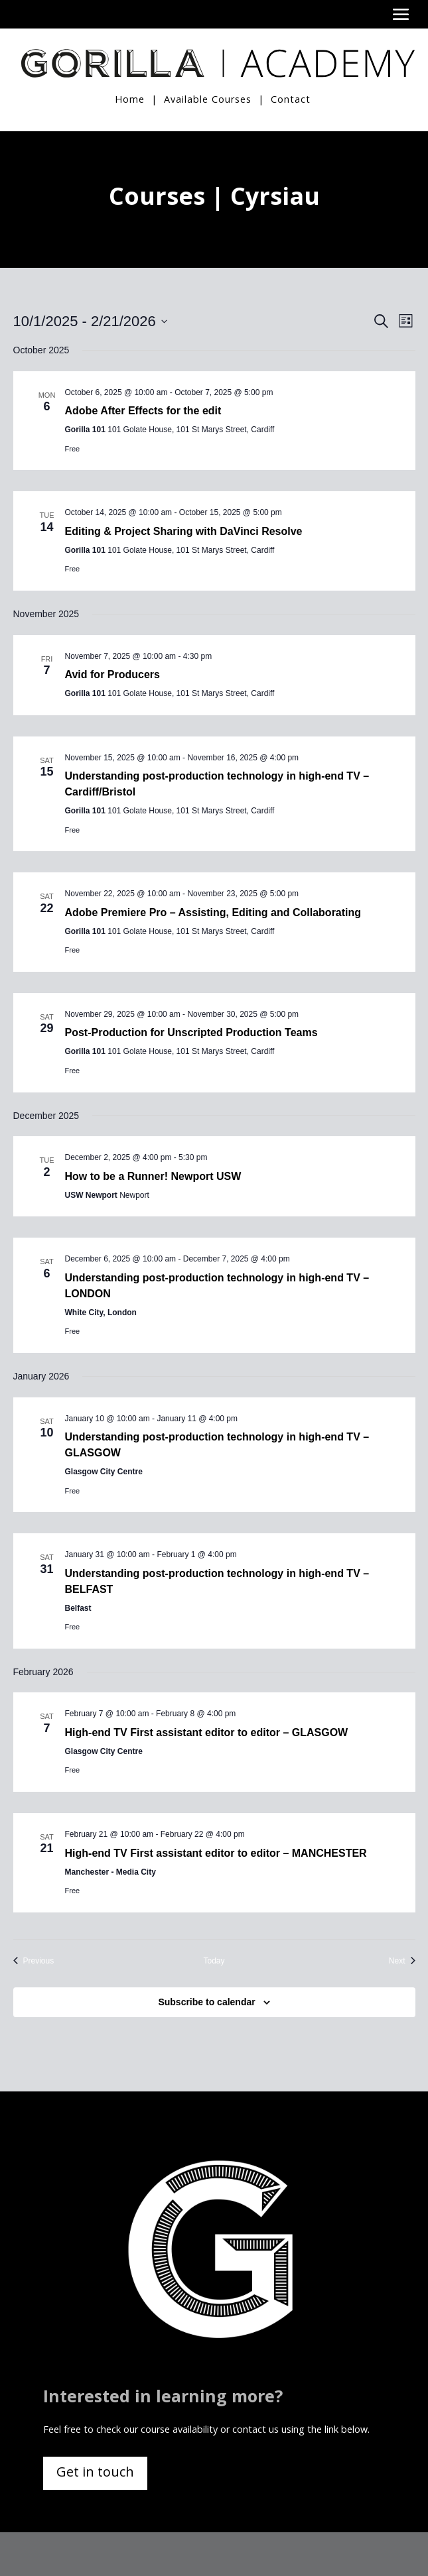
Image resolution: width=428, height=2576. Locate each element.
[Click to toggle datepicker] (90, 320)
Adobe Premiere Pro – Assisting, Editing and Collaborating (213, 911)
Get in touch (95, 2471)
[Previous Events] (33, 1960)
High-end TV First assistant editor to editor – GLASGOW (206, 1731)
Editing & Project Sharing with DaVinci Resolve (184, 530)
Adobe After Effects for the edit (143, 410)
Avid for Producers (112, 673)
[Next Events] (402, 1960)
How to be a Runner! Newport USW (153, 1175)
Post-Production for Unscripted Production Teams (191, 1031)
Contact (291, 98)
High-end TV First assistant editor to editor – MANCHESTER (216, 1851)
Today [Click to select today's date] (213, 1960)
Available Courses (208, 98)
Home (130, 98)
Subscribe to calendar (206, 2001)
